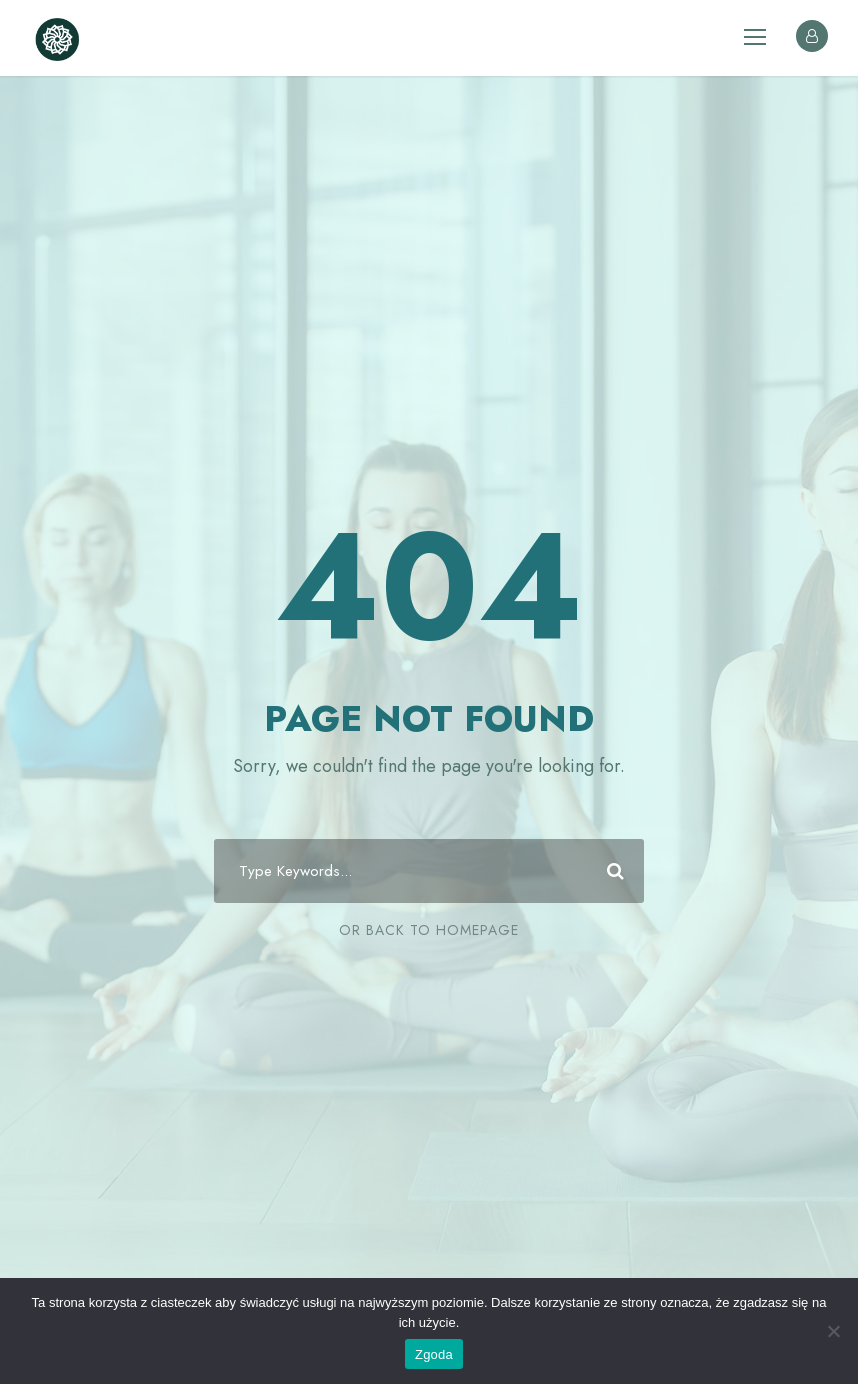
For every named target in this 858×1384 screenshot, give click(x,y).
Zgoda (434, 1354)
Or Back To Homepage (429, 930)
